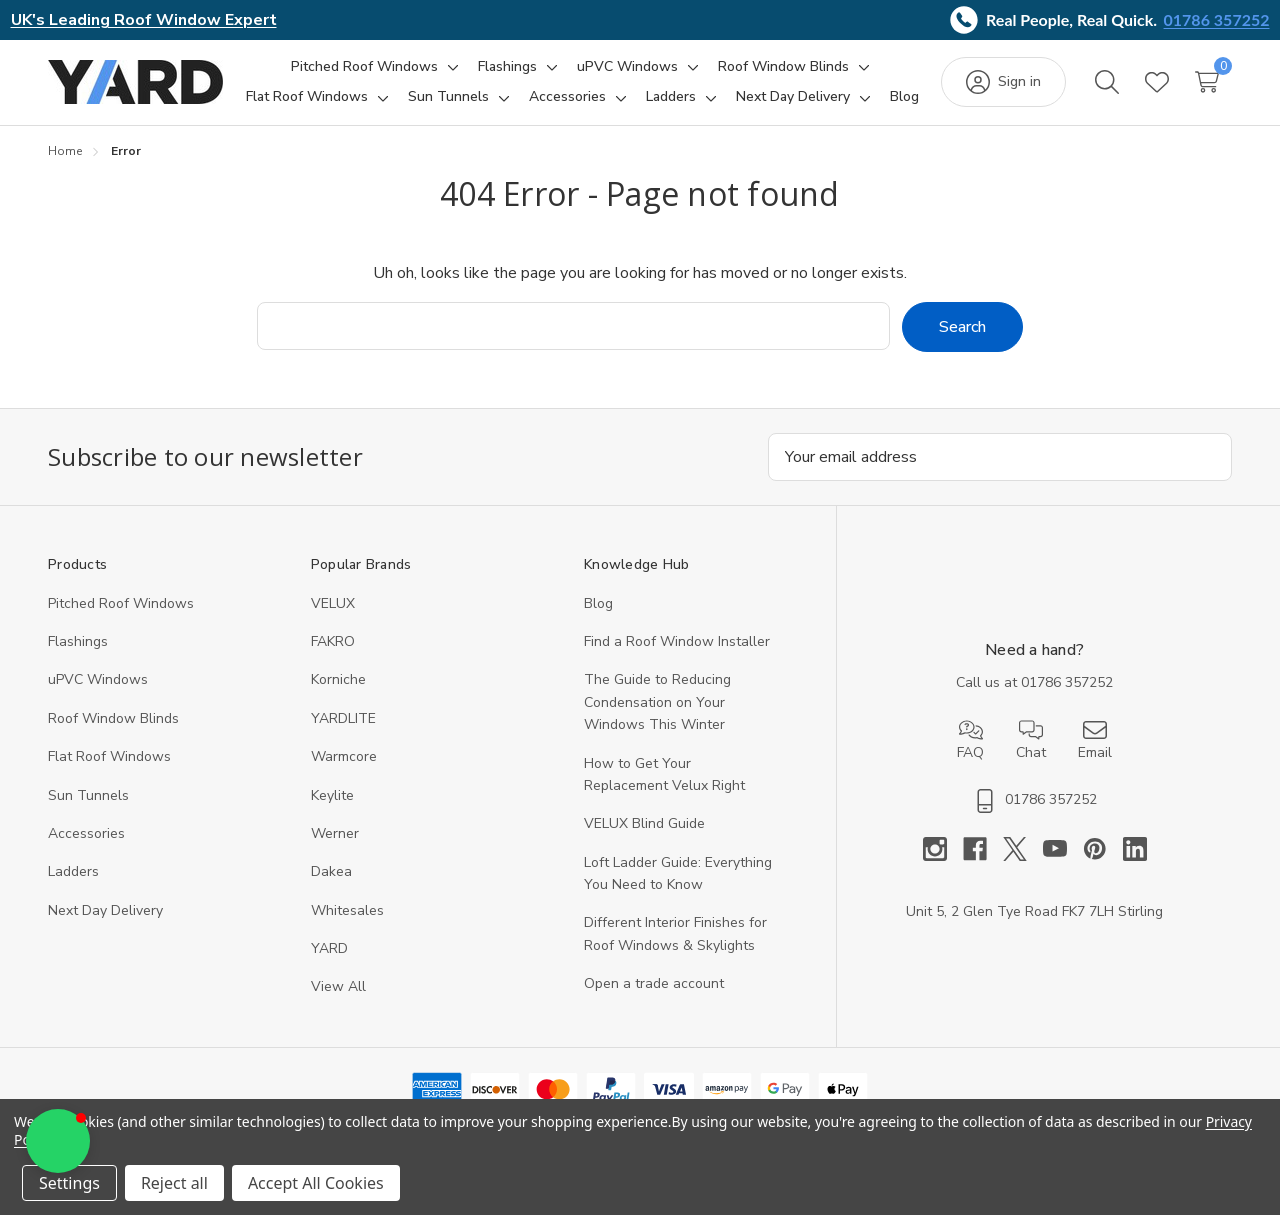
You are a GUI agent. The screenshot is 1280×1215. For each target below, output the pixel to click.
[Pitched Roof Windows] (364, 67)
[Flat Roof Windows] (307, 97)
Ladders (73, 871)
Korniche (338, 679)
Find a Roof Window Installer (677, 641)
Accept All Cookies (316, 1183)
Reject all (174, 1183)
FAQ (970, 740)
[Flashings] (507, 67)
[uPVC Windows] (627, 67)
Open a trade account (654, 983)
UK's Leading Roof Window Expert (144, 20)
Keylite (332, 795)
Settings (69, 1183)
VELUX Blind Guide (644, 823)
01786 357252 (1217, 19)
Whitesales (347, 910)
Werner (335, 833)
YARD (329, 948)
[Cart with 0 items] (1207, 82)
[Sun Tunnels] (448, 97)
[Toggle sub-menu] (450, 67)
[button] (58, 1141)
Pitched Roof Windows (121, 603)
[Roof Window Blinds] (783, 67)
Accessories (86, 833)
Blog (598, 603)
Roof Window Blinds (113, 718)
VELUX (333, 603)
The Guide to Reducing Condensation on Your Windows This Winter (657, 702)
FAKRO (333, 641)
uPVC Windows (98, 679)
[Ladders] (671, 97)
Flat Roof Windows (109, 756)
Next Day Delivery (105, 910)
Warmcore (344, 756)
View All (338, 986)
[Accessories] (567, 97)
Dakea (331, 871)
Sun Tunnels (88, 795)
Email (1095, 740)
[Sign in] (1003, 82)
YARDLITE (343, 718)
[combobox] (573, 326)
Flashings (78, 641)
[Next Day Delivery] (793, 97)
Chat (1031, 740)
